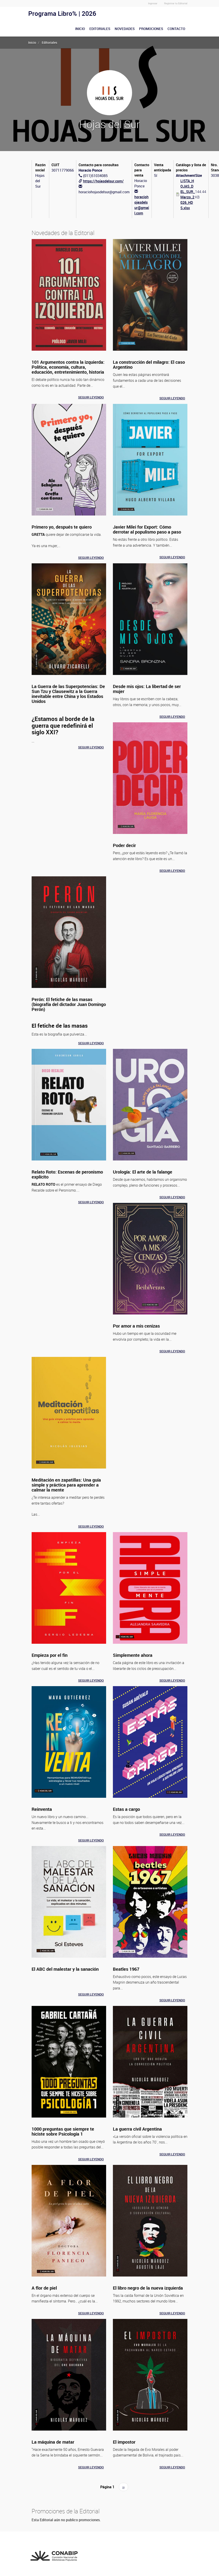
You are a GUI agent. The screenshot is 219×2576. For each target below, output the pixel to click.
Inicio (80, 28)
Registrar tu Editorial (175, 3)
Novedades (125, 28)
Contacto (176, 28)
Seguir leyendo (91, 397)
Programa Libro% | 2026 (62, 13)
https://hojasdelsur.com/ (103, 181)
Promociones (151, 28)
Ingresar (152, 3)
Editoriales (99, 28)
